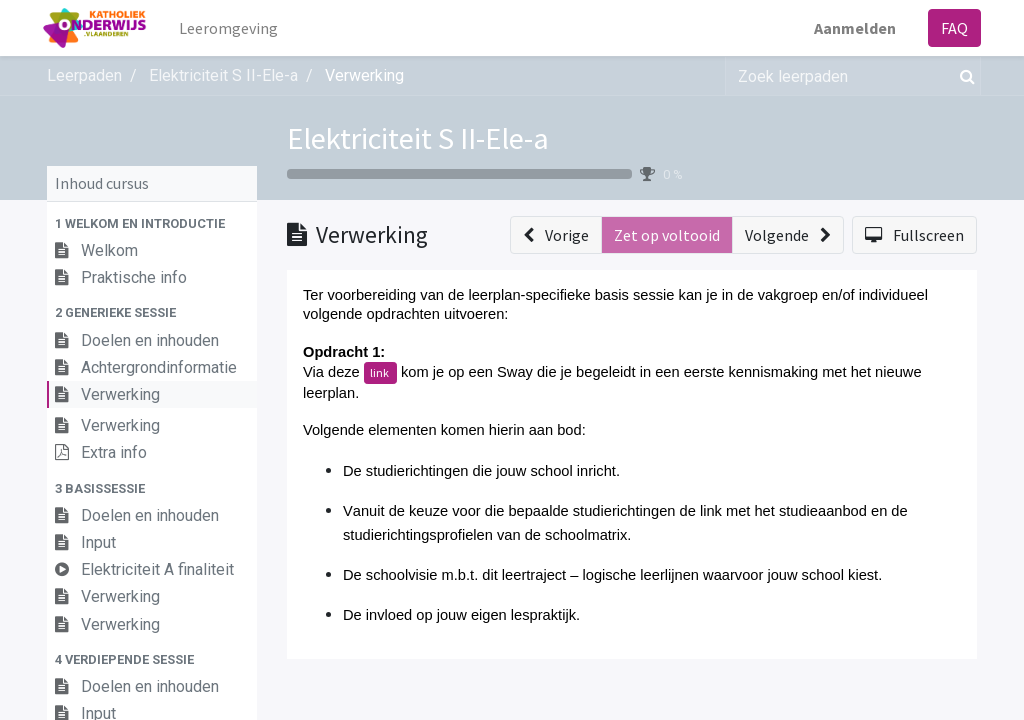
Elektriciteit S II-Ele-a (418, 138)
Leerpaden (84, 75)
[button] (152, 223)
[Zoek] (963, 76)
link (380, 372)
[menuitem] (233, 28)
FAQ (950, 28)
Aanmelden (851, 28)
